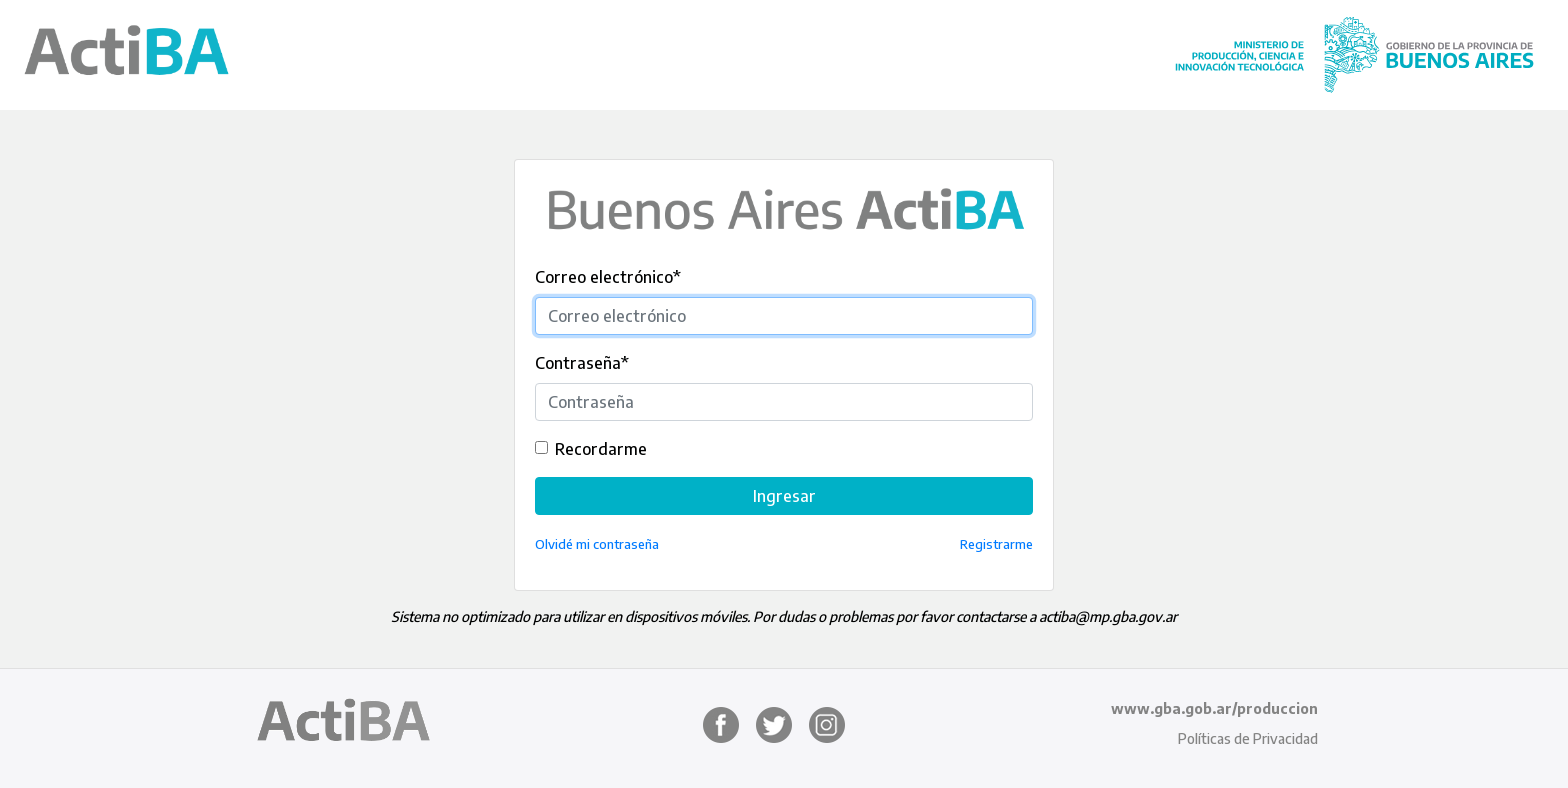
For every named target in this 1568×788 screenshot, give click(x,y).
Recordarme (601, 449)
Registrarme (996, 544)
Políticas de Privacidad (1248, 738)
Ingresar (784, 496)
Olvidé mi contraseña (597, 544)
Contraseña (582, 363)
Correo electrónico (608, 277)
